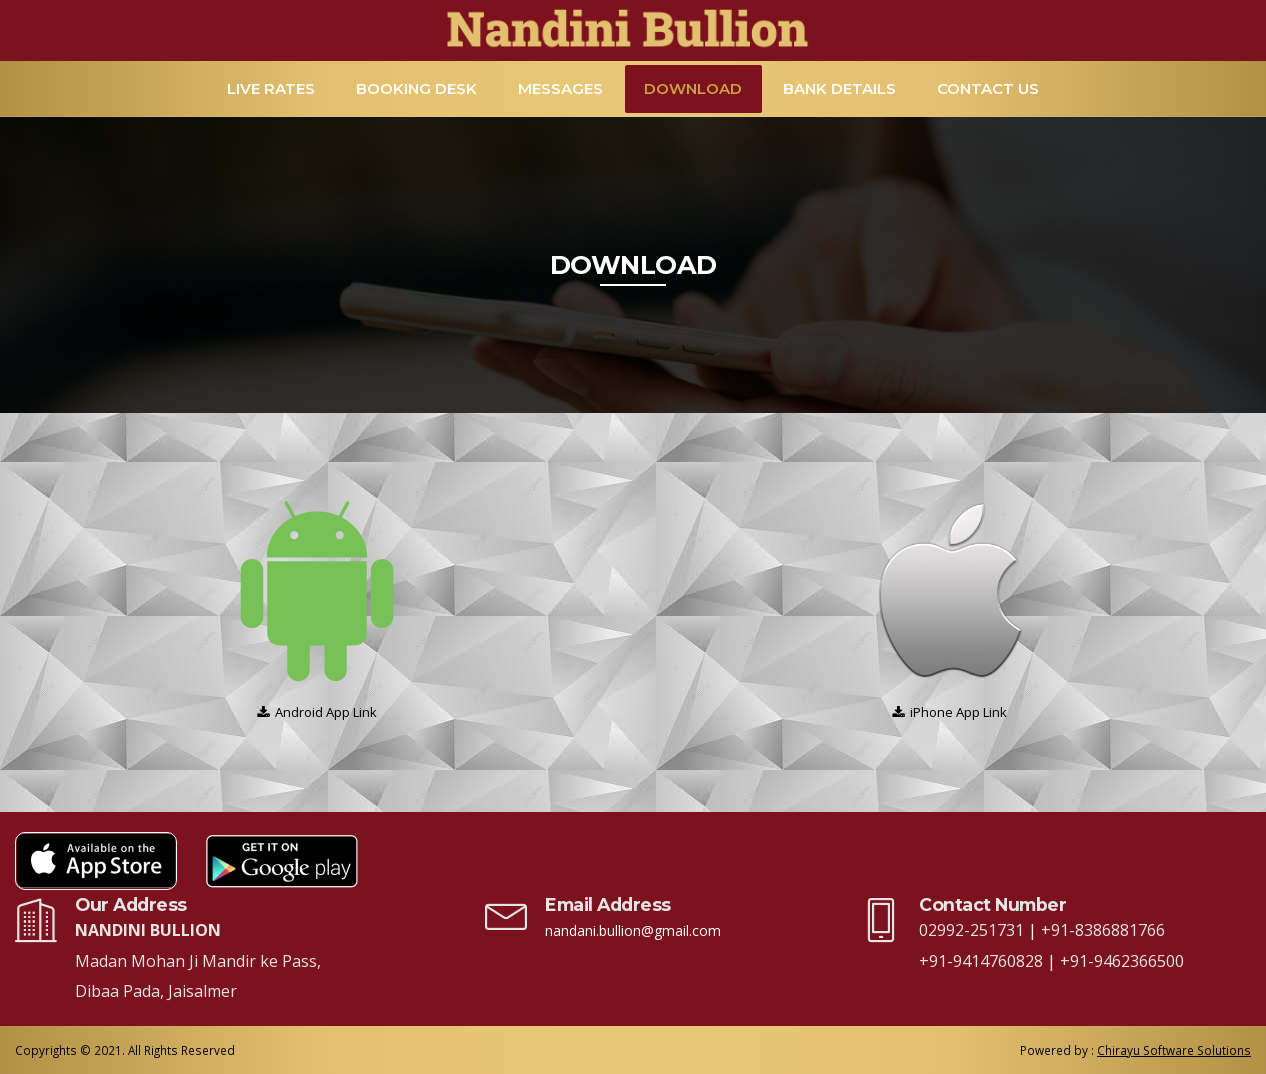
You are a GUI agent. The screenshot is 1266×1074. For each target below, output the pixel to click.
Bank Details (839, 88)
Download (693, 88)
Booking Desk (416, 88)
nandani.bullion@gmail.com (633, 930)
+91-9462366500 (1122, 961)
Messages (560, 88)
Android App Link (326, 712)
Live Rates (271, 88)
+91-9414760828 (983, 961)
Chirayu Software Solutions (1174, 1050)
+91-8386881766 (1103, 930)
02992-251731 (973, 930)
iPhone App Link (958, 712)
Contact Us (988, 88)
